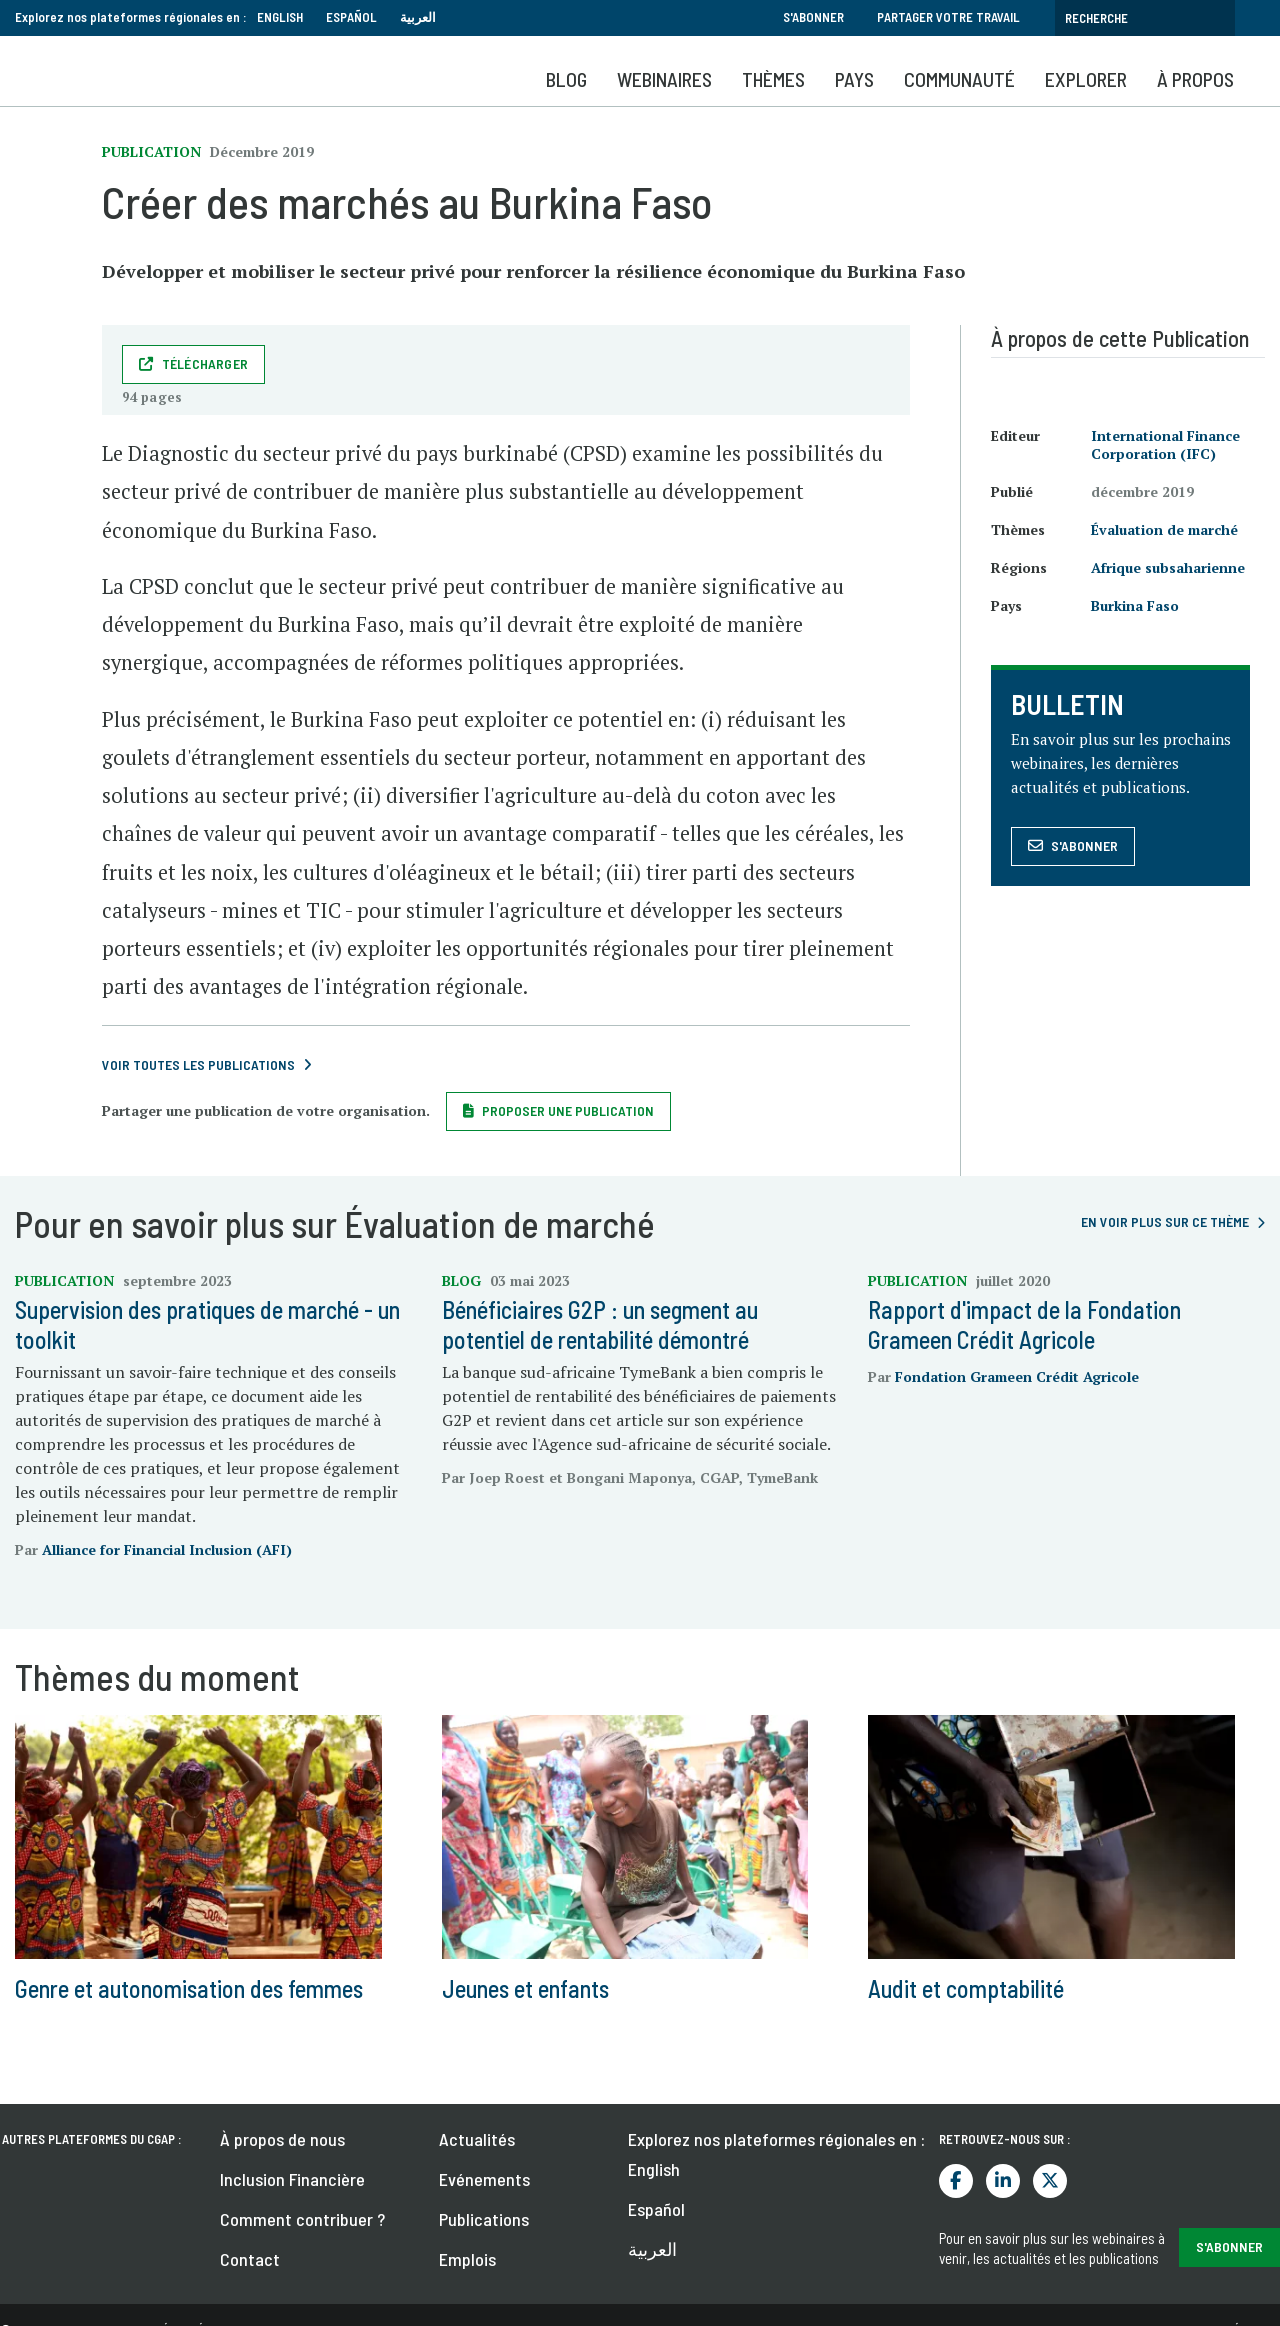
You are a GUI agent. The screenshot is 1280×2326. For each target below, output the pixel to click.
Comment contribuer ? (302, 2219)
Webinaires (664, 79)
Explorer (1086, 79)
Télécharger (205, 363)
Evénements (484, 2179)
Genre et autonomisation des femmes (189, 1988)
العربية (418, 17)
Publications (484, 2219)
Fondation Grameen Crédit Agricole (1017, 1376)
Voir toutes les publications (198, 1064)
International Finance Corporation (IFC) (1165, 444)
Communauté (959, 79)
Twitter (1050, 2181)
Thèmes (773, 79)
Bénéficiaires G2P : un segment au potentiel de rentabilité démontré (600, 1324)
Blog (566, 79)
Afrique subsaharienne (1168, 567)
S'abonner (813, 17)
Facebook (956, 2181)
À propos (1195, 79)
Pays (854, 79)
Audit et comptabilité (966, 1988)
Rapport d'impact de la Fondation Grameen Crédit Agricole (1024, 1324)
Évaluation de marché (1164, 529)
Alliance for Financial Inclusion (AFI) (167, 1549)
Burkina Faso (1135, 605)
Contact (250, 2259)
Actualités (477, 2139)
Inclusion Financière (292, 2179)
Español (351, 17)
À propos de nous (282, 2139)
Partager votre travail (948, 17)
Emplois (467, 2259)
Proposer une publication (568, 1110)
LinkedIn (1003, 2181)
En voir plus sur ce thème (1165, 1221)
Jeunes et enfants (525, 1988)
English (280, 17)
